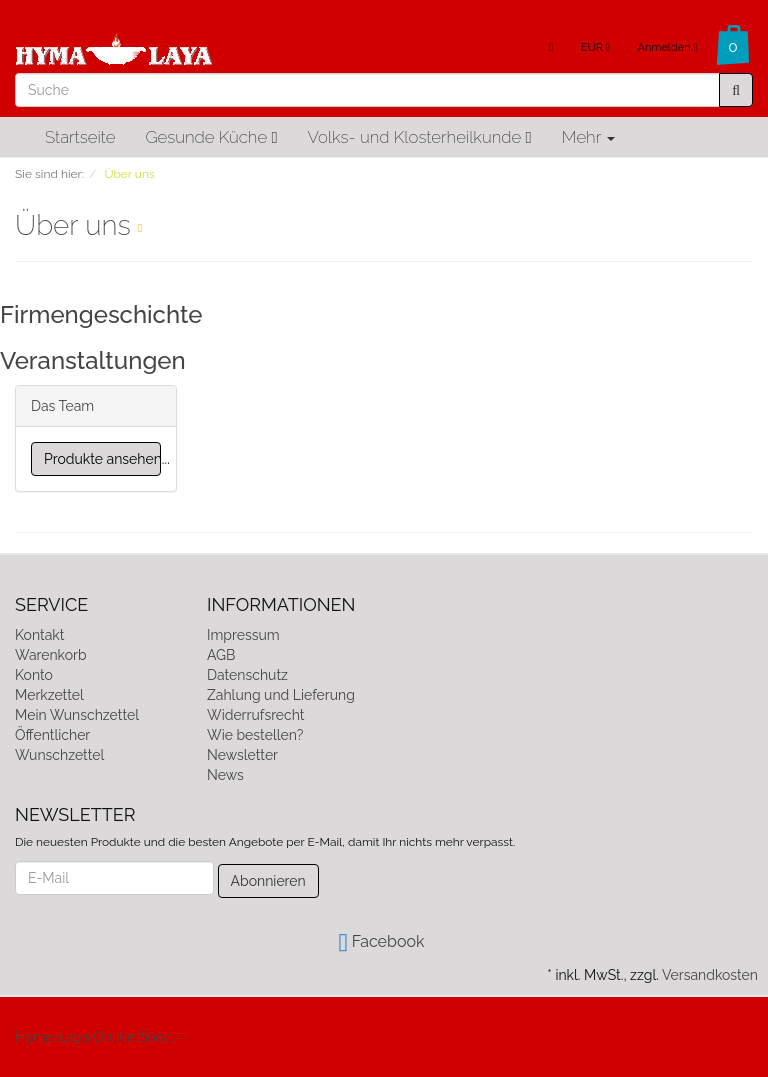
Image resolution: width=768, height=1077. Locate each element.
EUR (595, 47)
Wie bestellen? (255, 735)
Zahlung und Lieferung (281, 695)
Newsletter (242, 755)
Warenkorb (51, 655)
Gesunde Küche (211, 137)
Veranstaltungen (93, 360)
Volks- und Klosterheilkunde (420, 137)
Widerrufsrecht (256, 715)
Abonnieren (268, 881)
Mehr (588, 137)
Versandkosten (710, 975)
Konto (34, 675)
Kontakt (39, 635)
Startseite (80, 137)
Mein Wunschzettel (77, 715)
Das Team (62, 406)
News (225, 775)
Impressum (243, 635)
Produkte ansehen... (102, 459)
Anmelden (667, 47)
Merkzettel (49, 695)
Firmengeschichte (101, 314)
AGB (221, 655)
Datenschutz (247, 675)
